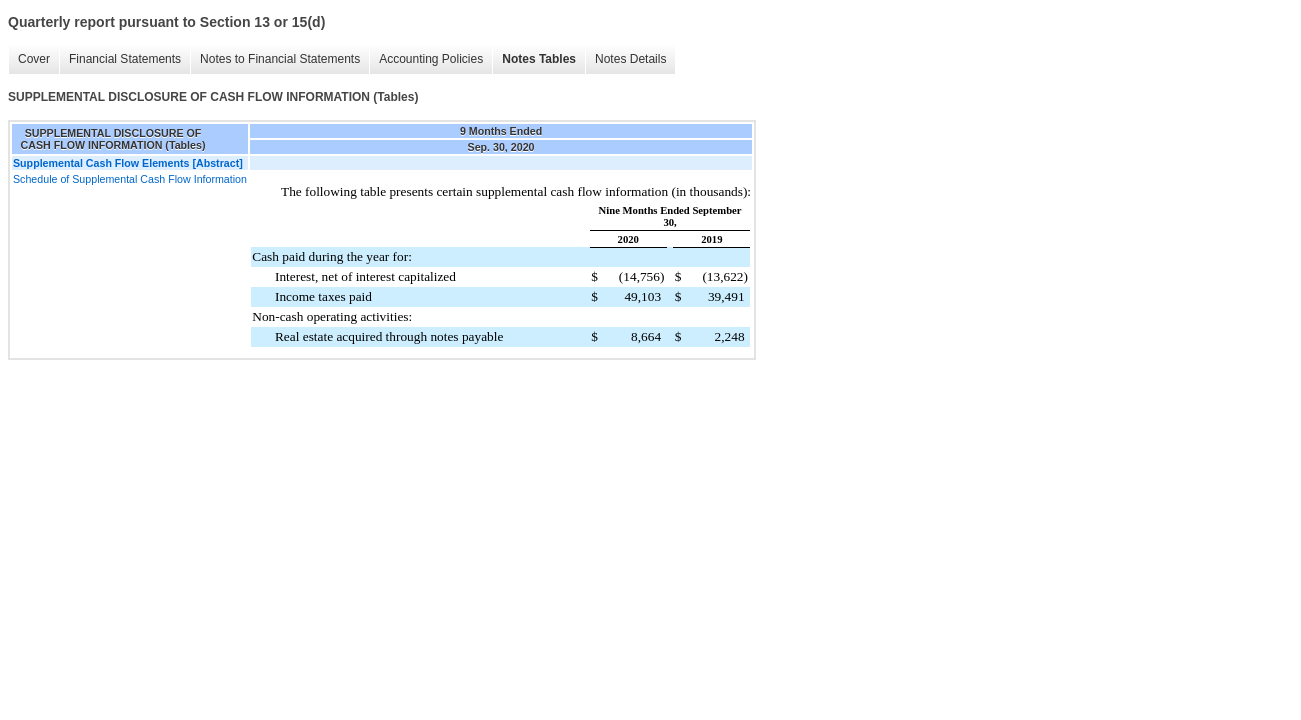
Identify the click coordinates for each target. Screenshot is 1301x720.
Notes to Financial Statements (280, 59)
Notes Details (630, 59)
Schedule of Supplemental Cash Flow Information (130, 179)
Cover (34, 59)
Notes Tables (539, 59)
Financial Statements (125, 59)
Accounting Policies (431, 59)
